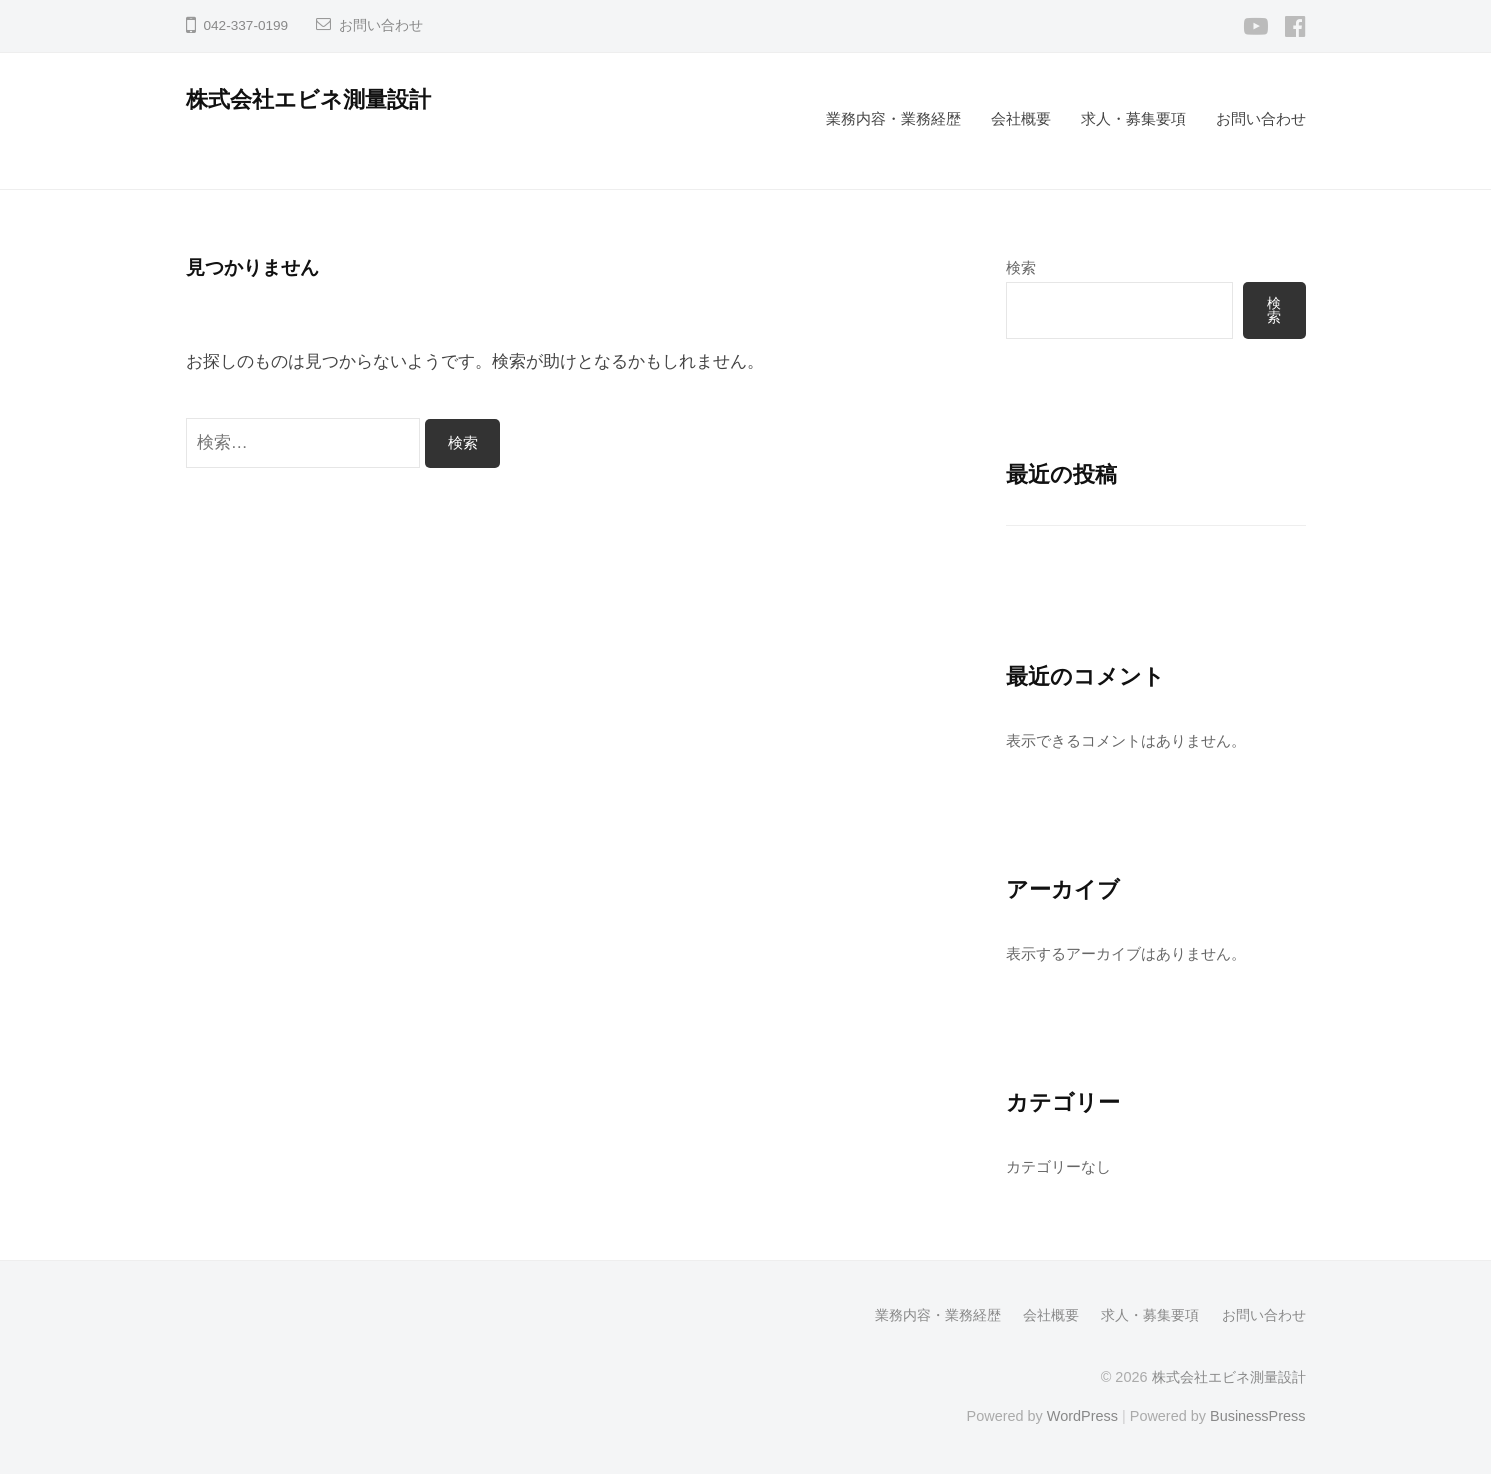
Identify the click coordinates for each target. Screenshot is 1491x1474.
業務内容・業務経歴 (893, 118)
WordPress (1082, 1416)
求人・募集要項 (1133, 118)
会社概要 (1021, 118)
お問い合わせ (381, 25)
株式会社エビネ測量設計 (308, 99)
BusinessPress (1258, 1416)
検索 (1021, 267)
